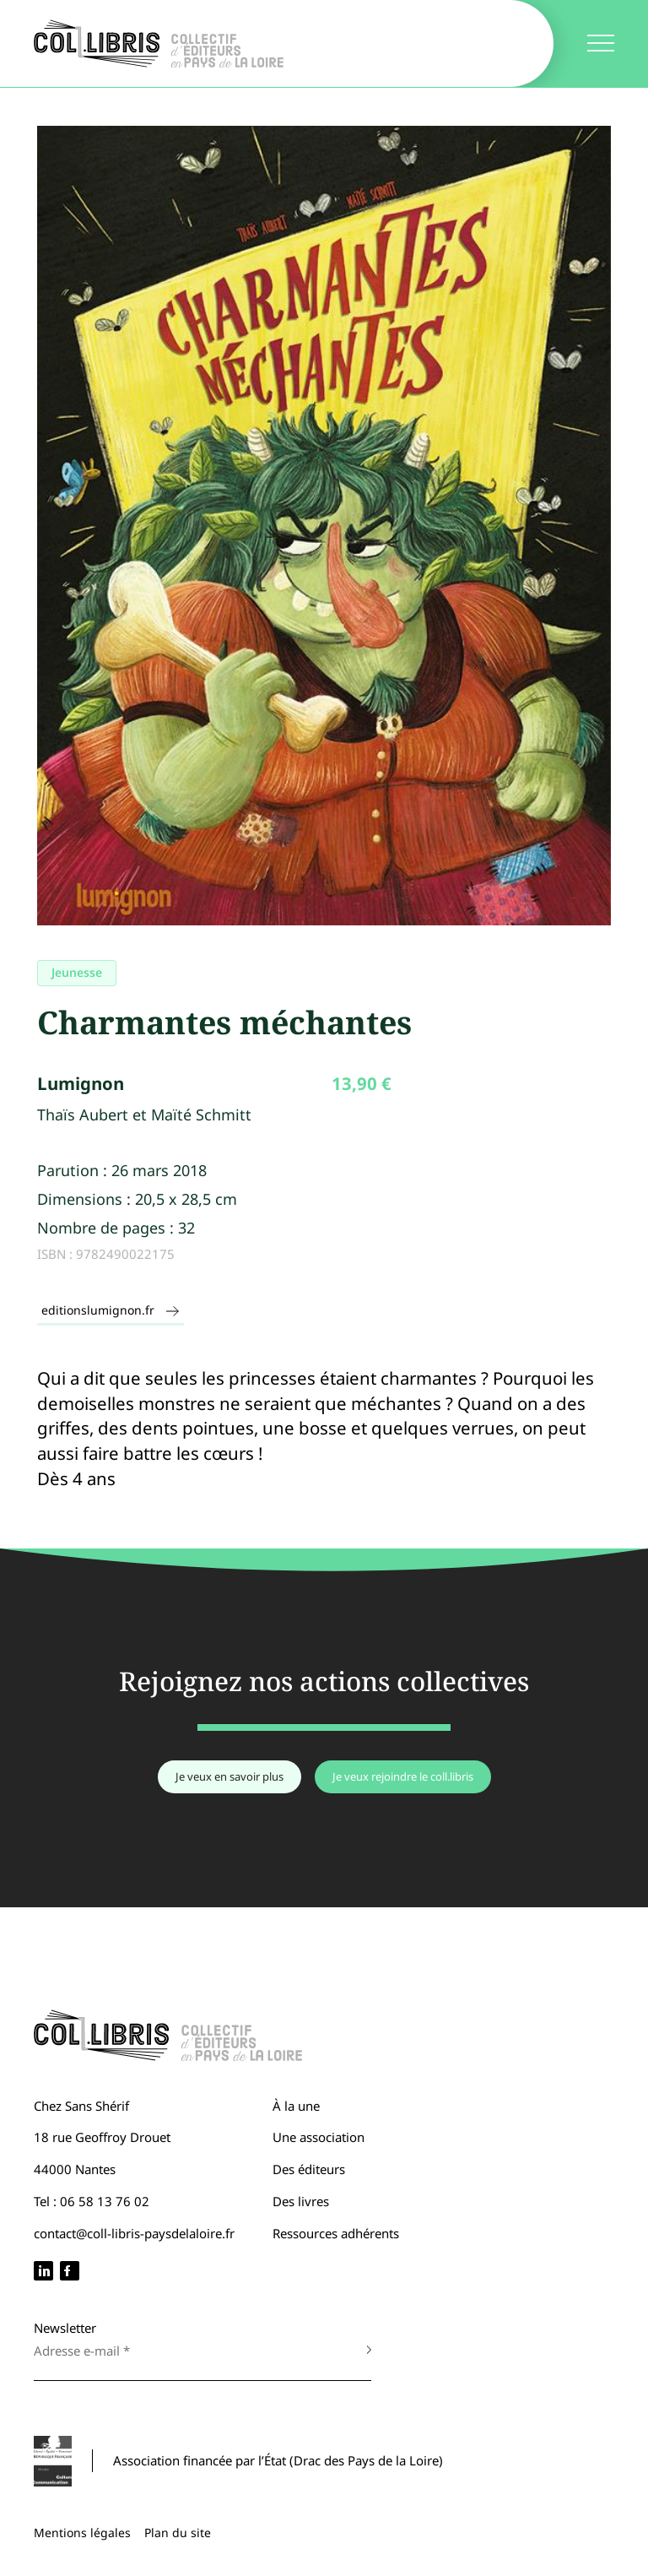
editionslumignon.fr (110, 1310)
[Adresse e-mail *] (186, 2350)
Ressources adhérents (336, 2233)
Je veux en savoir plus (230, 1776)
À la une (296, 2105)
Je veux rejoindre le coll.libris (402, 1776)
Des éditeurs (309, 2169)
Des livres (301, 2201)
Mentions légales (82, 2532)
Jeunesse (76, 972)
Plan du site (177, 2532)
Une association (318, 2137)
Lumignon (80, 1083)
